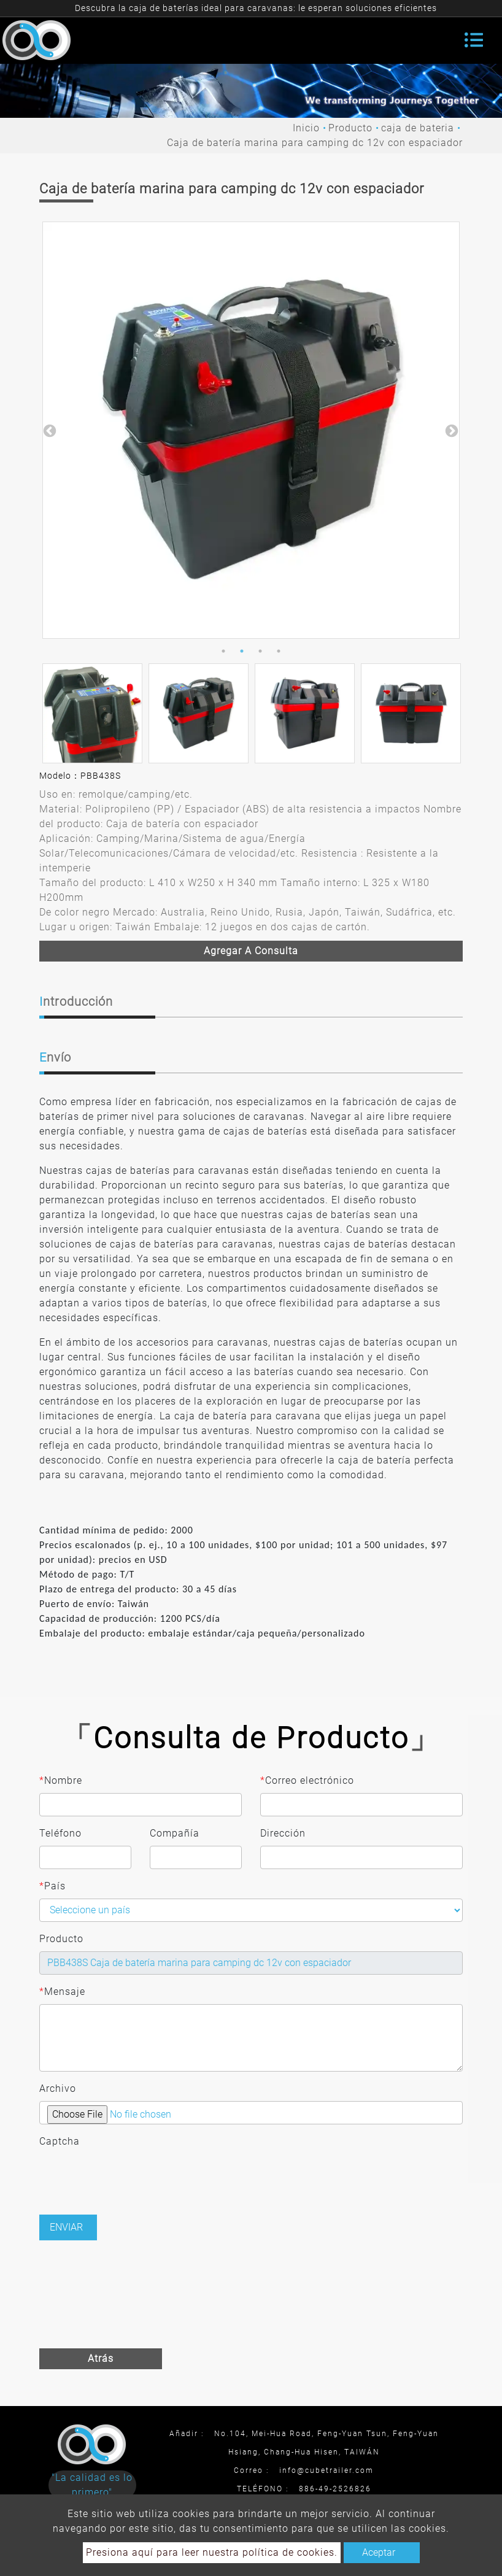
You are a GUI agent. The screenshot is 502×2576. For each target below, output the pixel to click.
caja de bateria (417, 128)
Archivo (57, 2088)
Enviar (66, 2227)
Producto (350, 128)
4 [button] (278, 651)
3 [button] (260, 651)
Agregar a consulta (251, 951)
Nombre (60, 1780)
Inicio (306, 128)
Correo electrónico (307, 1780)
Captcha (59, 2141)
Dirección (283, 1833)
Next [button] (450, 430)
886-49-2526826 (335, 2489)
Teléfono (60, 1833)
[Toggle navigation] (474, 40)
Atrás (101, 2358)
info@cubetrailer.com (326, 2470)
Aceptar (378, 2552)
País (52, 1886)
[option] (251, 430)
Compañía (174, 1833)
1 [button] (223, 651)
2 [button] (242, 651)
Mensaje (62, 1991)
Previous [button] (48, 430)
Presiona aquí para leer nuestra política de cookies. (212, 2552)
